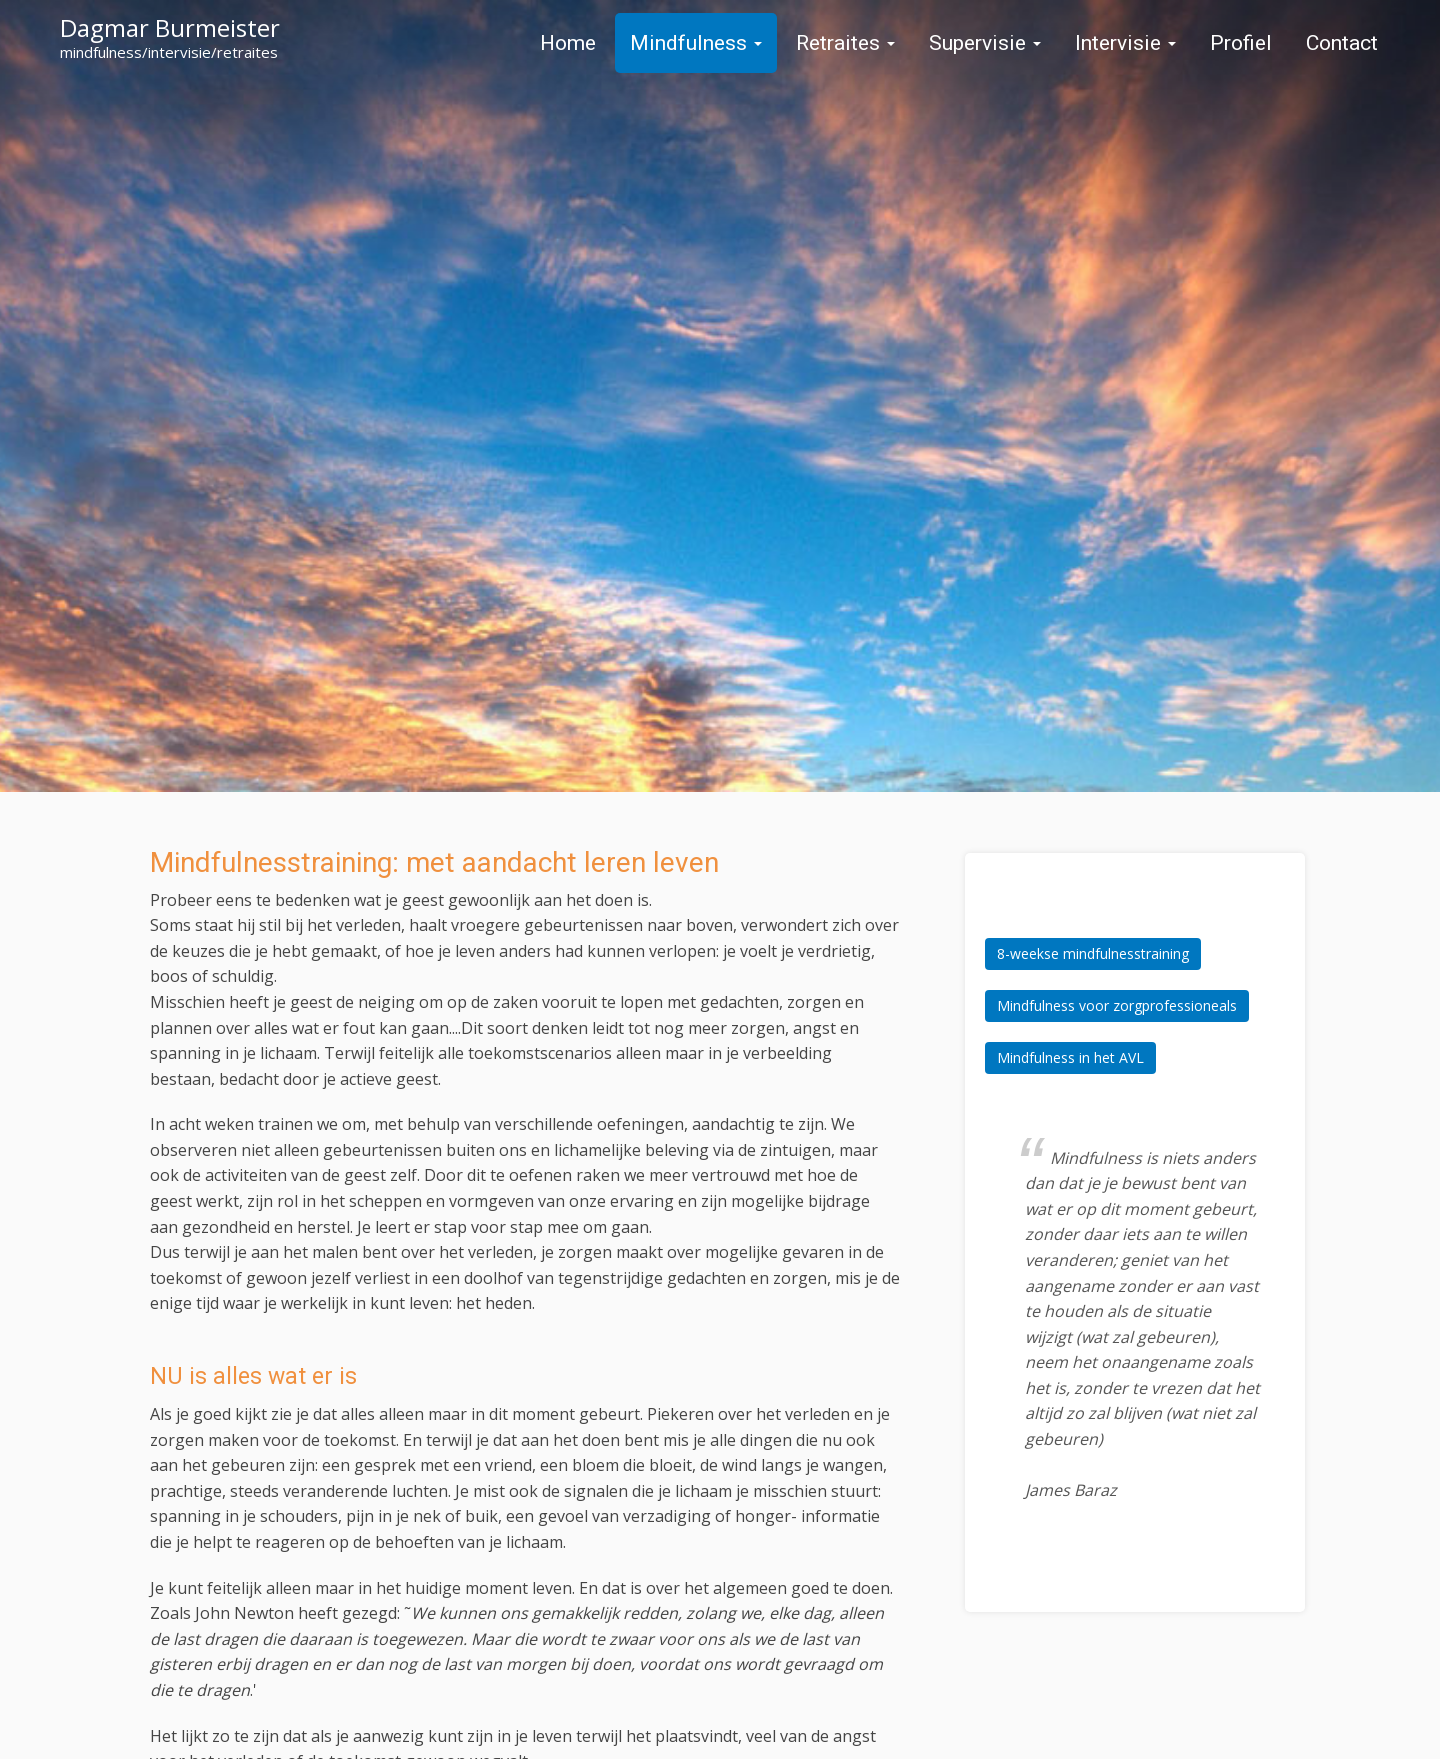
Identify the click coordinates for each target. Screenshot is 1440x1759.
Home (568, 43)
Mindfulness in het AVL (1070, 1057)
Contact (1342, 43)
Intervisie (1125, 43)
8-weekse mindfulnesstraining (1093, 953)
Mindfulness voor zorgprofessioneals (1117, 1005)
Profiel (1241, 43)
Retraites (845, 43)
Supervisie (985, 43)
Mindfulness (696, 43)
